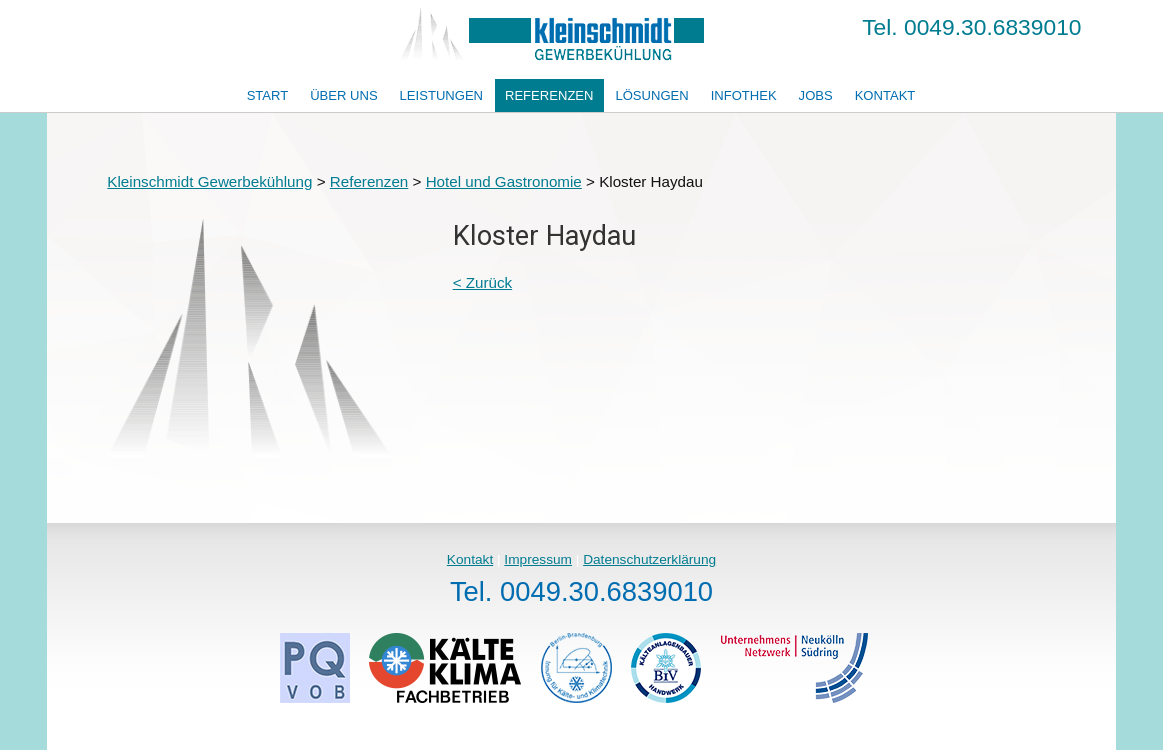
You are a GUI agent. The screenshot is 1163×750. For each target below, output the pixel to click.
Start (268, 95)
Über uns (344, 95)
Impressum (538, 559)
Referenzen (549, 95)
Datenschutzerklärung (649, 559)
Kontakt (885, 95)
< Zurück (483, 282)
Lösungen (651, 95)
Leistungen (441, 95)
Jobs (816, 95)
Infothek (744, 95)
